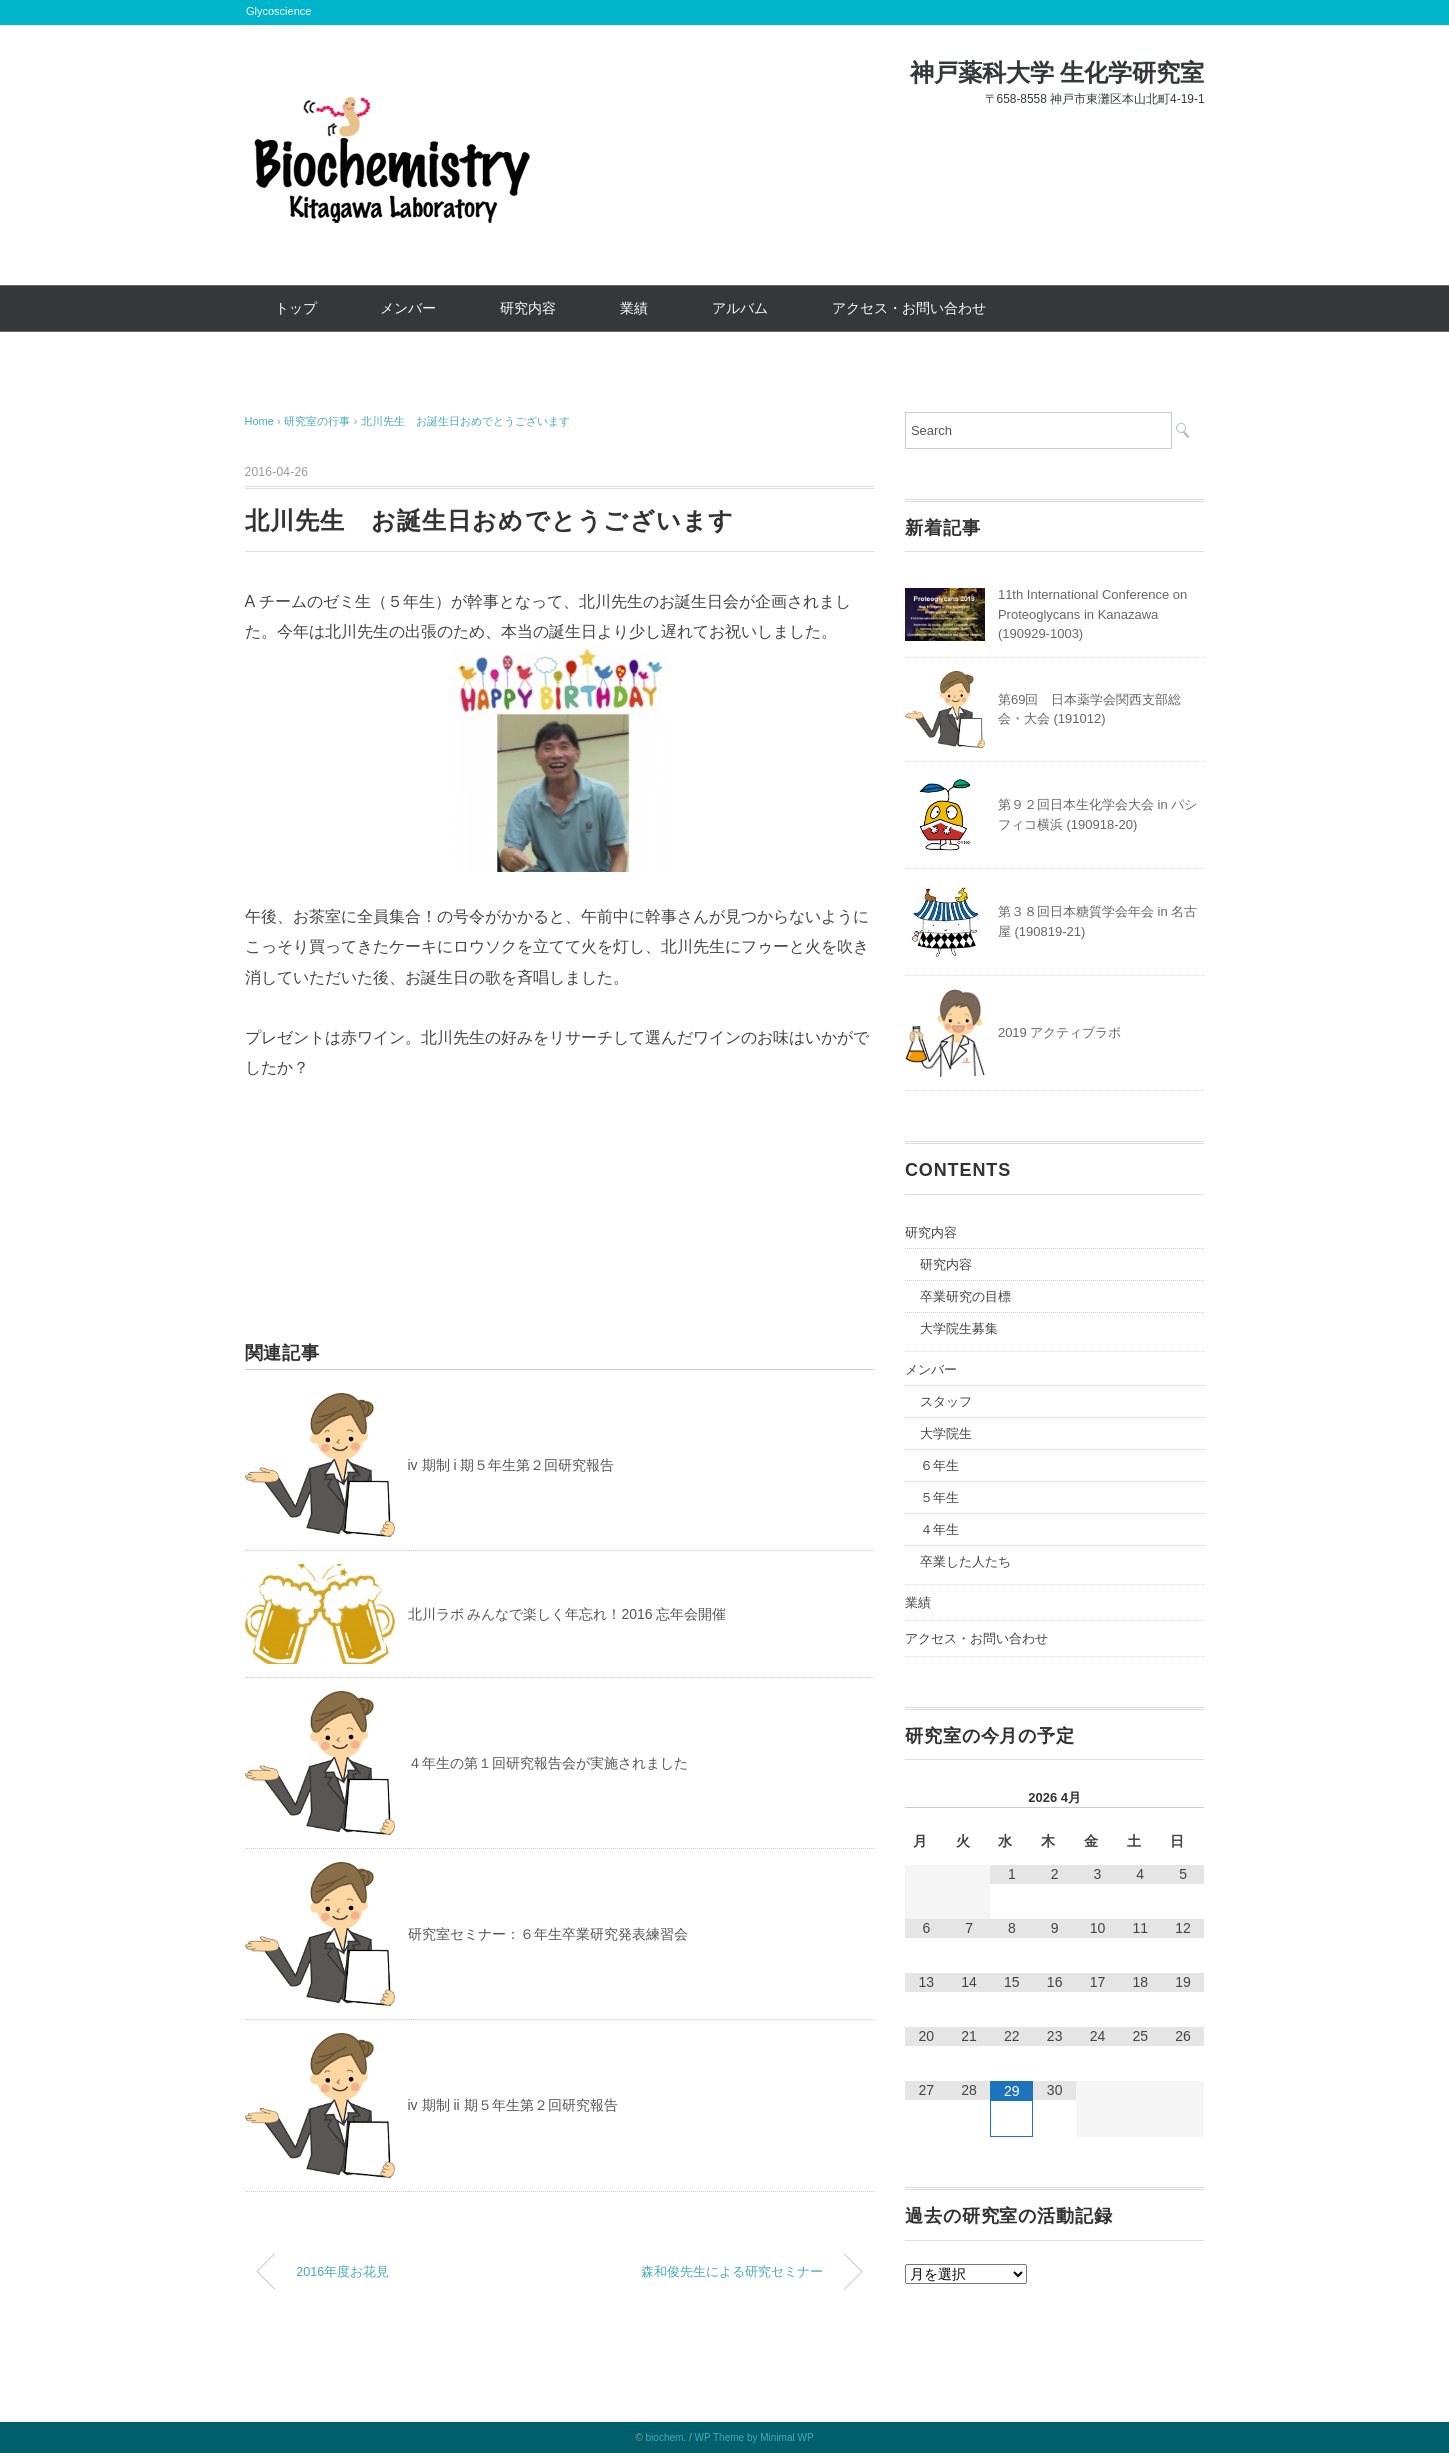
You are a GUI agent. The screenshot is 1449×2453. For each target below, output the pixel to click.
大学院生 (946, 1433)
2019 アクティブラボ (1060, 1032)
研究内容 (528, 308)
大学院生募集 (959, 1328)
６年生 (939, 1465)
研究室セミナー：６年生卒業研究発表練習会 (548, 1934)
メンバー (408, 308)
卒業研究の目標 (965, 1296)
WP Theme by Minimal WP (753, 2437)
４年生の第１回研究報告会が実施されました (548, 1763)
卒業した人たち (965, 1561)
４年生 (939, 1529)
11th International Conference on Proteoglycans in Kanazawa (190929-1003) (1092, 614)
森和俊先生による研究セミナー (732, 2272)
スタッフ (946, 1401)
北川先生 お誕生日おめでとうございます (465, 421)
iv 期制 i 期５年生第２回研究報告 (511, 1465)
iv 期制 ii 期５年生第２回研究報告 (513, 2105)
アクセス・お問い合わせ (909, 308)
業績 (634, 308)
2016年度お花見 (342, 2272)
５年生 (939, 1497)
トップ (296, 308)
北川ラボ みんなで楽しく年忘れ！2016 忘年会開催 (567, 1614)
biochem (665, 2437)
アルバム (740, 308)
